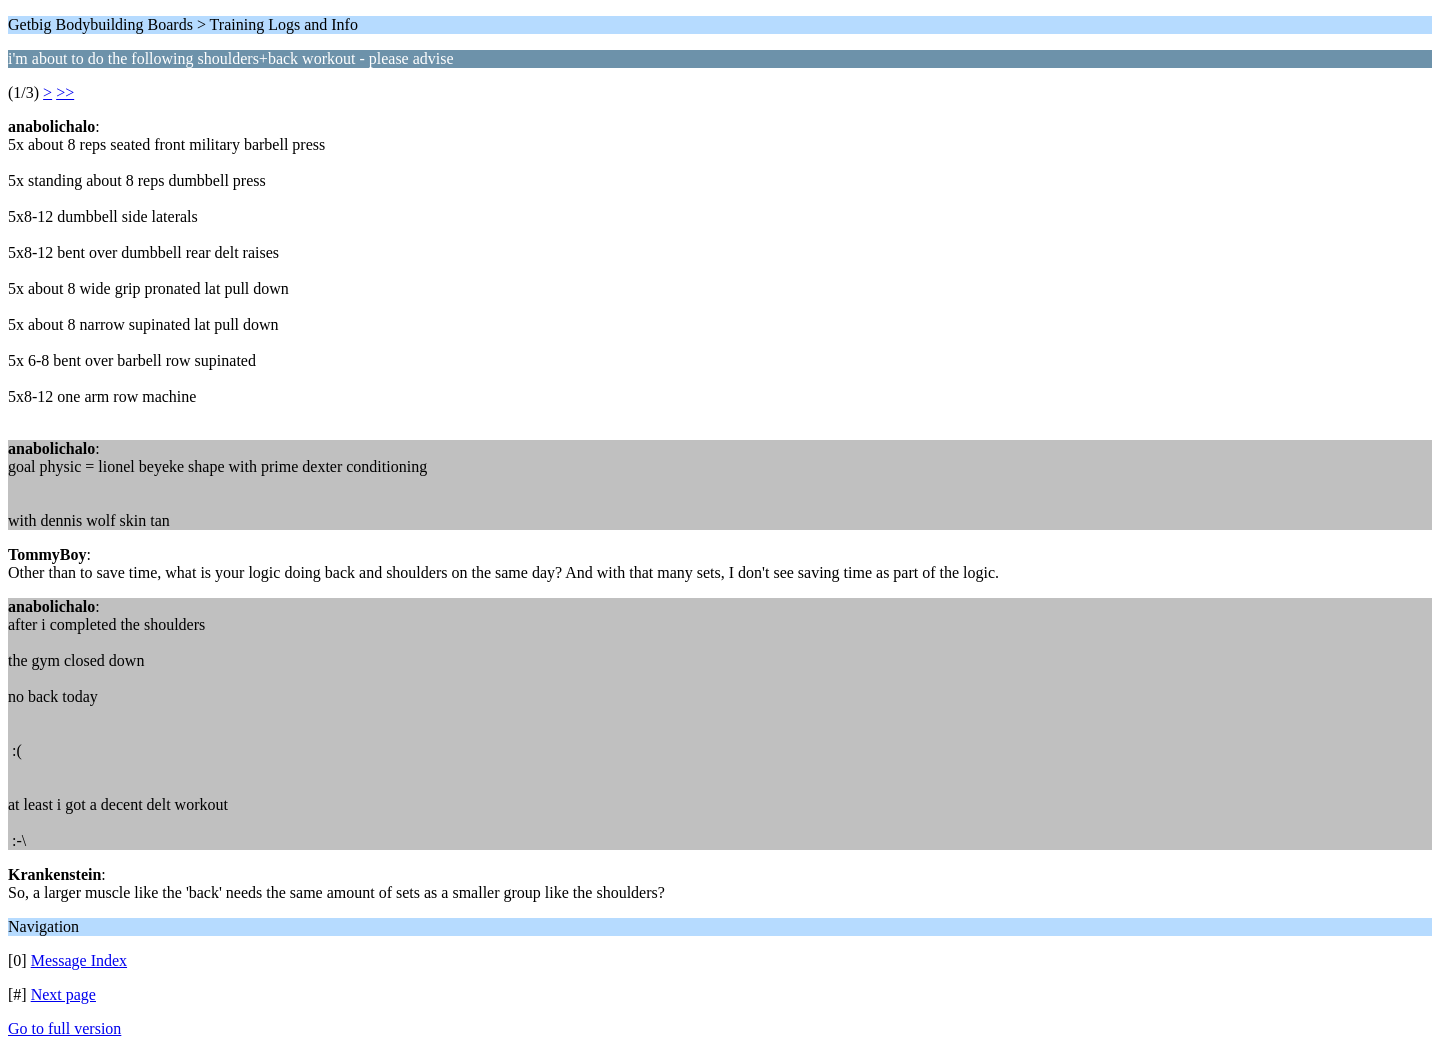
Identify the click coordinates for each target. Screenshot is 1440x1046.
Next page (63, 994)
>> (65, 92)
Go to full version (64, 1028)
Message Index (79, 960)
